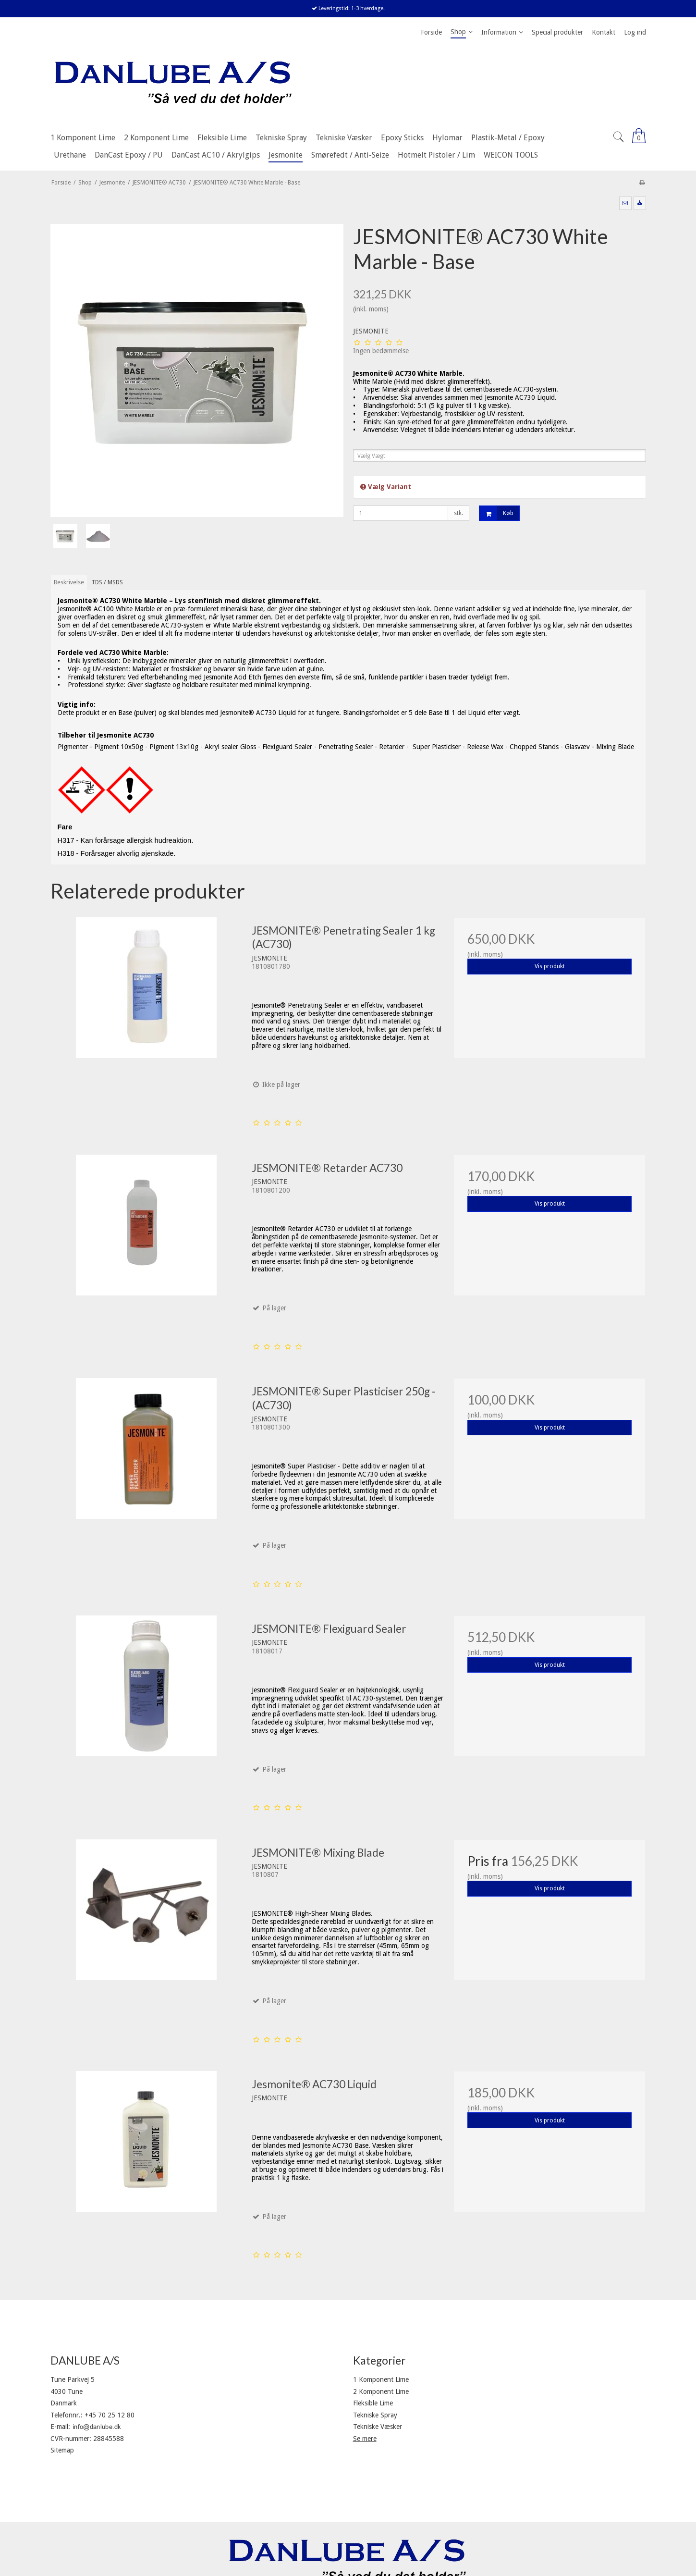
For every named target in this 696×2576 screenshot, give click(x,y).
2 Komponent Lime (381, 2391)
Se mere (365, 2438)
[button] (625, 203)
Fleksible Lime (373, 2403)
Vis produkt (550, 966)
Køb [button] (496, 513)
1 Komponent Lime (381, 2379)
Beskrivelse (69, 582)
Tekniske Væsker (377, 2426)
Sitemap (62, 2450)
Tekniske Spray (375, 2415)
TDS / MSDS (107, 582)
